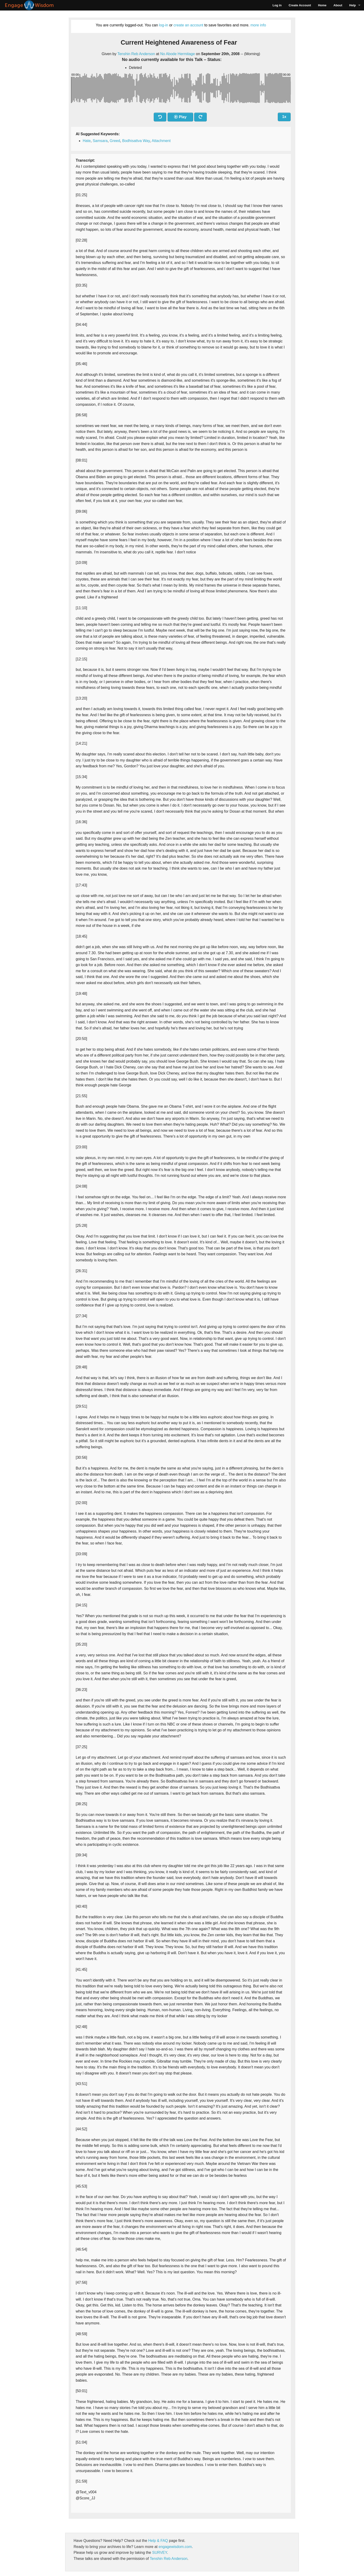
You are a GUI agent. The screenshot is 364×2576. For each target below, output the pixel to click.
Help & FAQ (158, 2541)
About (337, 5)
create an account (188, 25)
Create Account (300, 5)
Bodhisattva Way (136, 141)
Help (352, 5)
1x (284, 117)
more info (258, 25)
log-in (163, 25)
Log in (277, 5)
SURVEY (159, 2553)
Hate (87, 141)
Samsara (100, 141)
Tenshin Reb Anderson (136, 54)
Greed (115, 141)
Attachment (161, 141)
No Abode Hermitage (177, 54)
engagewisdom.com (175, 2547)
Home (322, 5)
